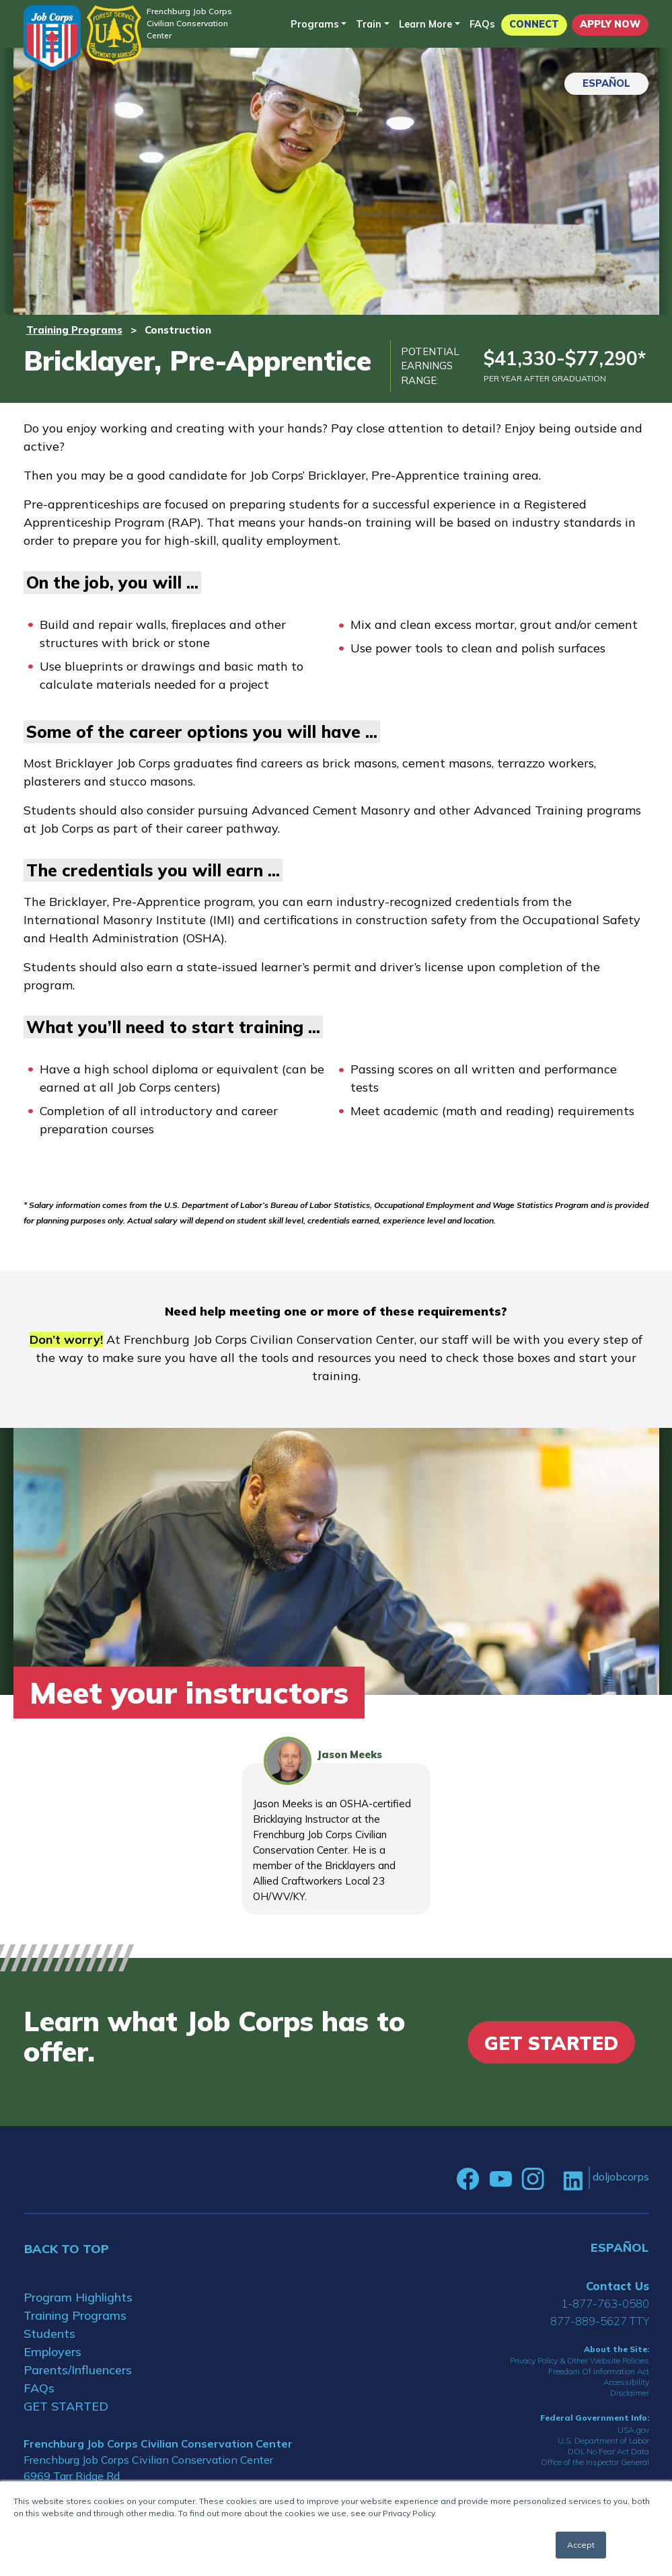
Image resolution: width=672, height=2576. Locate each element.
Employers (52, 2351)
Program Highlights (78, 2297)
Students (49, 2333)
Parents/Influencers (78, 2370)
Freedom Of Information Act (598, 2371)
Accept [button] (581, 2545)
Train (368, 24)
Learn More (425, 24)
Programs (315, 24)
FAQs (482, 24)
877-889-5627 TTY (599, 2321)
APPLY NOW (610, 24)
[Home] (52, 38)
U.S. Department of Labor (603, 2440)
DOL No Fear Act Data (608, 2451)
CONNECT (534, 24)
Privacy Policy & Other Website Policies (579, 2360)
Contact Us (617, 2286)
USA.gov (633, 2430)
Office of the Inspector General (595, 2462)
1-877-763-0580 (605, 2303)
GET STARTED (66, 2406)
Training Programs (74, 330)
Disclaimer (629, 2393)
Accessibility (626, 2382)
